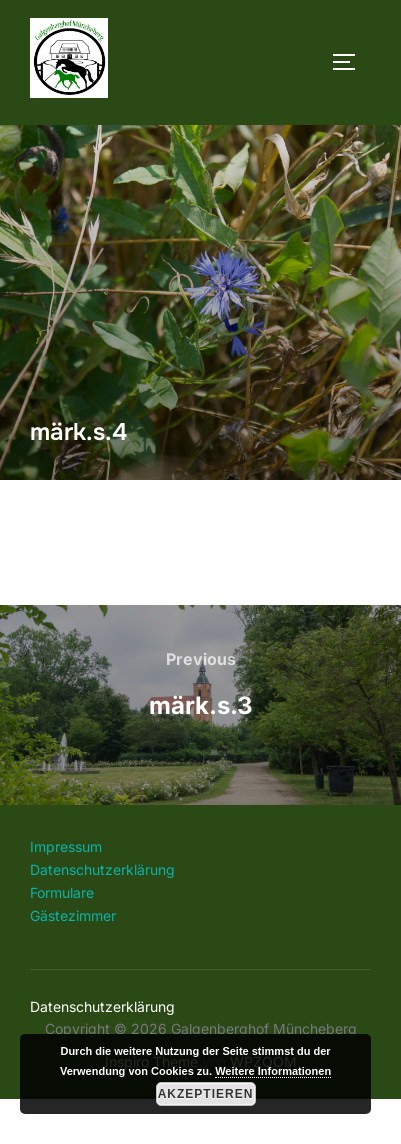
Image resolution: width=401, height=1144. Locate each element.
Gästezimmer (73, 960)
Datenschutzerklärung (102, 914)
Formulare (62, 937)
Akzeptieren (206, 1094)
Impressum (66, 891)
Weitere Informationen (273, 1071)
